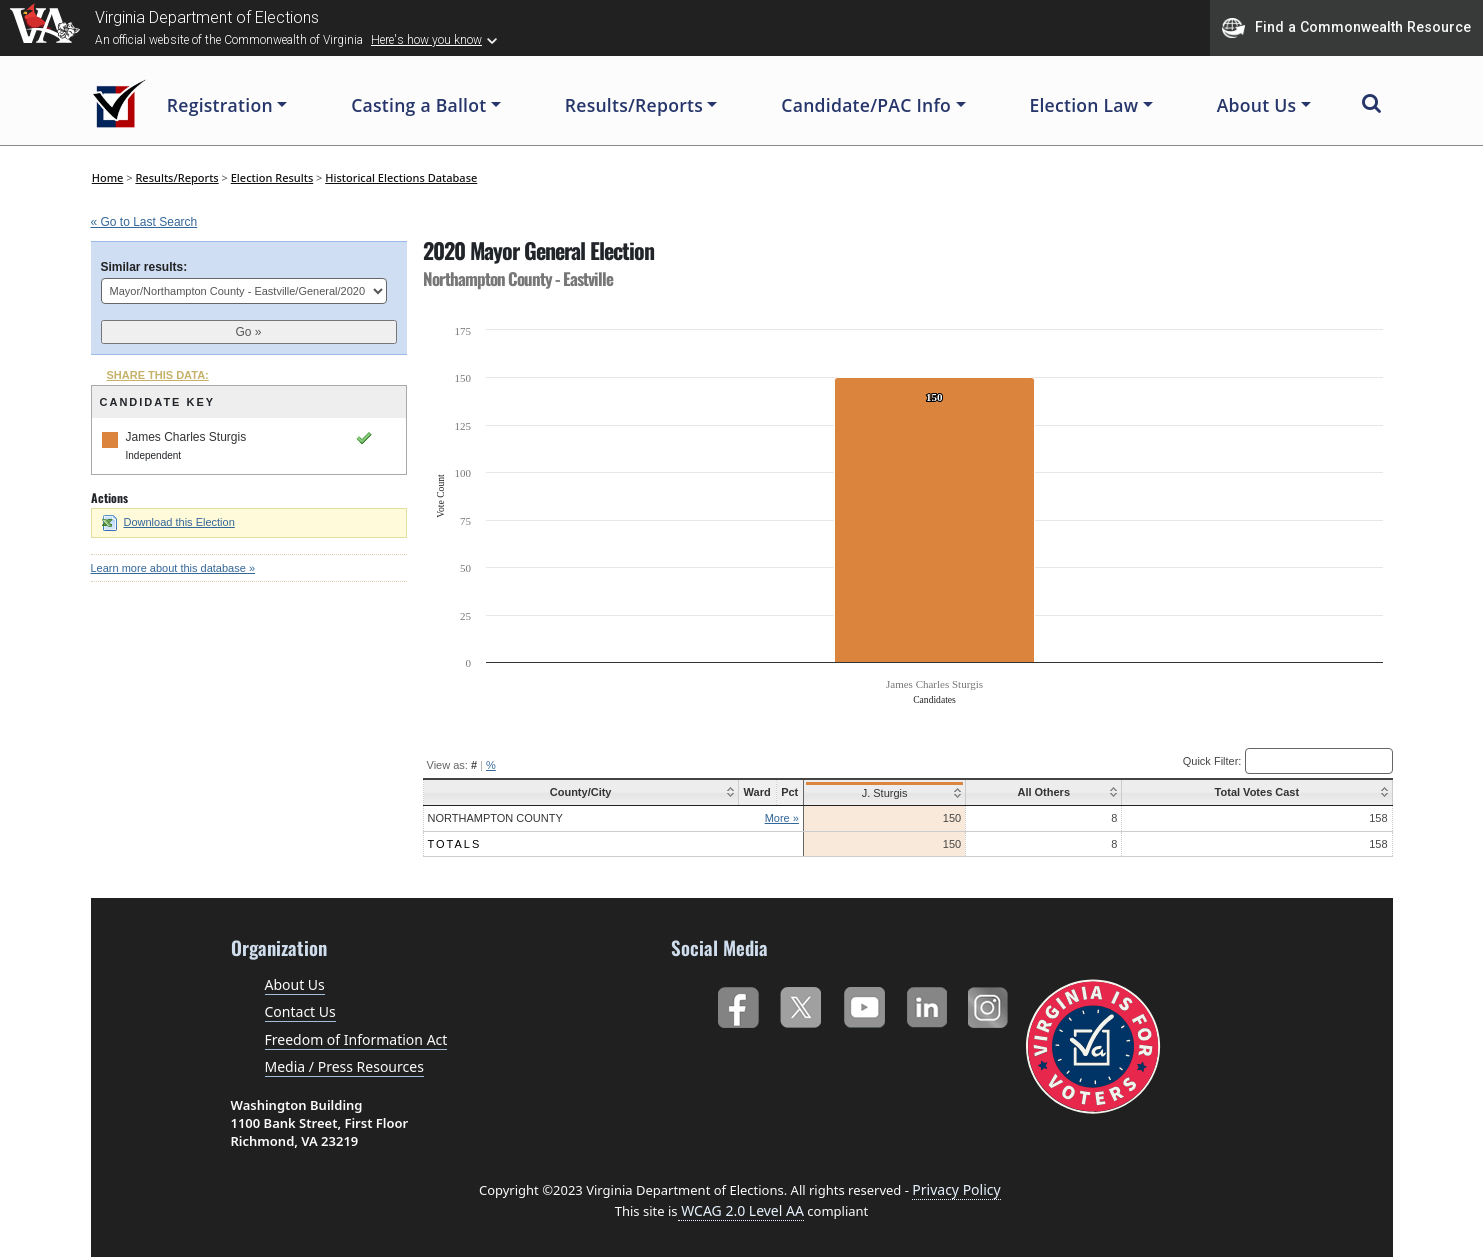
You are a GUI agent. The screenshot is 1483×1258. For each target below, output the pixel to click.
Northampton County (495, 818)
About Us (295, 984)
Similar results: (144, 267)
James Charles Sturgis (186, 437)
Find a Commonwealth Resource (1346, 28)
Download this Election (168, 522)
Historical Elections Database (401, 177)
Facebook (737, 1003)
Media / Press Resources (344, 1066)
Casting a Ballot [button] (418, 105)
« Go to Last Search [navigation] (144, 222)
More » (775, 818)
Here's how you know (426, 40)
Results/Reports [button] (634, 105)
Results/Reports (176, 177)
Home (108, 177)
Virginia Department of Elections (207, 17)
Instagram (990, 1003)
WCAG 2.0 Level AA (741, 1210)
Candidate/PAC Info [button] (866, 105)
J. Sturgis (878, 793)
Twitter (800, 1003)
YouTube (863, 1003)
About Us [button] (1257, 105)
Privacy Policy (956, 1189)
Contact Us (300, 1011)
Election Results (272, 177)
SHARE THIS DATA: (158, 375)
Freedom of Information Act (356, 1039)
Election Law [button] (1083, 105)
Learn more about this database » (173, 568)
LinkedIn (927, 1003)
